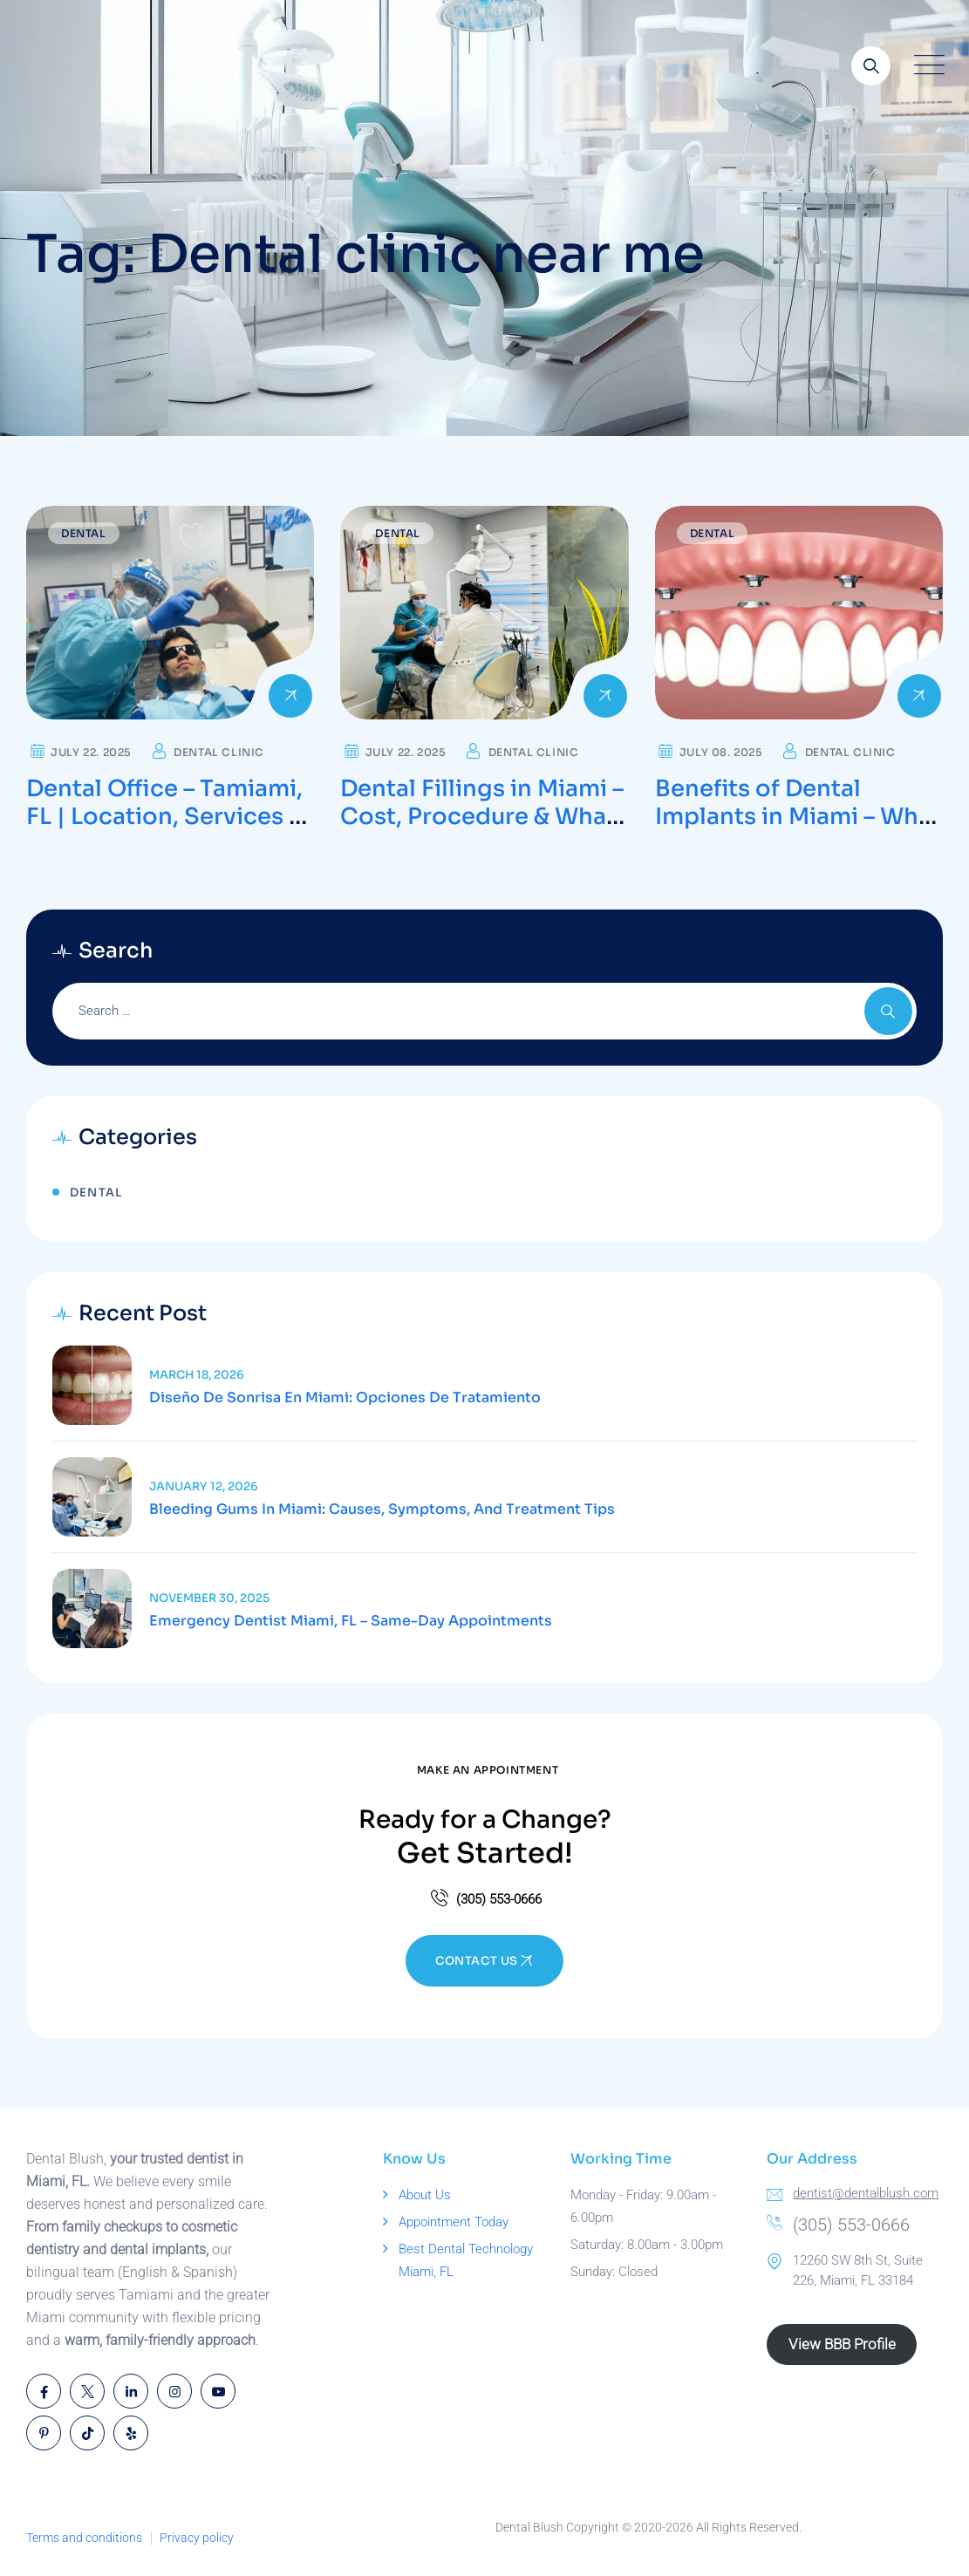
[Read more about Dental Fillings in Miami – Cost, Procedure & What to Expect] (484, 612)
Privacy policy (197, 2538)
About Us (425, 2195)
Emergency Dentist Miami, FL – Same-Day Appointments (350, 1621)
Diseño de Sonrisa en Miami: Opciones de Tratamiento (345, 1398)
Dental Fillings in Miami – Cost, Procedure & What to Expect (482, 816)
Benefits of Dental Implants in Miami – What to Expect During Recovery (798, 830)
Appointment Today (453, 2222)
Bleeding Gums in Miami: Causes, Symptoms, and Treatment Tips (382, 1509)
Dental (83, 533)
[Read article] (92, 1385)
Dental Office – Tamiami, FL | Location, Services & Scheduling (165, 816)
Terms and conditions (84, 2538)
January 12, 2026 (203, 1486)
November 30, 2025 (209, 1598)
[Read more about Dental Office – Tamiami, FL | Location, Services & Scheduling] (170, 612)
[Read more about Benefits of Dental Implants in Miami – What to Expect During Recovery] (799, 612)
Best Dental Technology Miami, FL (466, 2260)
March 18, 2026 (196, 1374)
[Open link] (871, 65)
